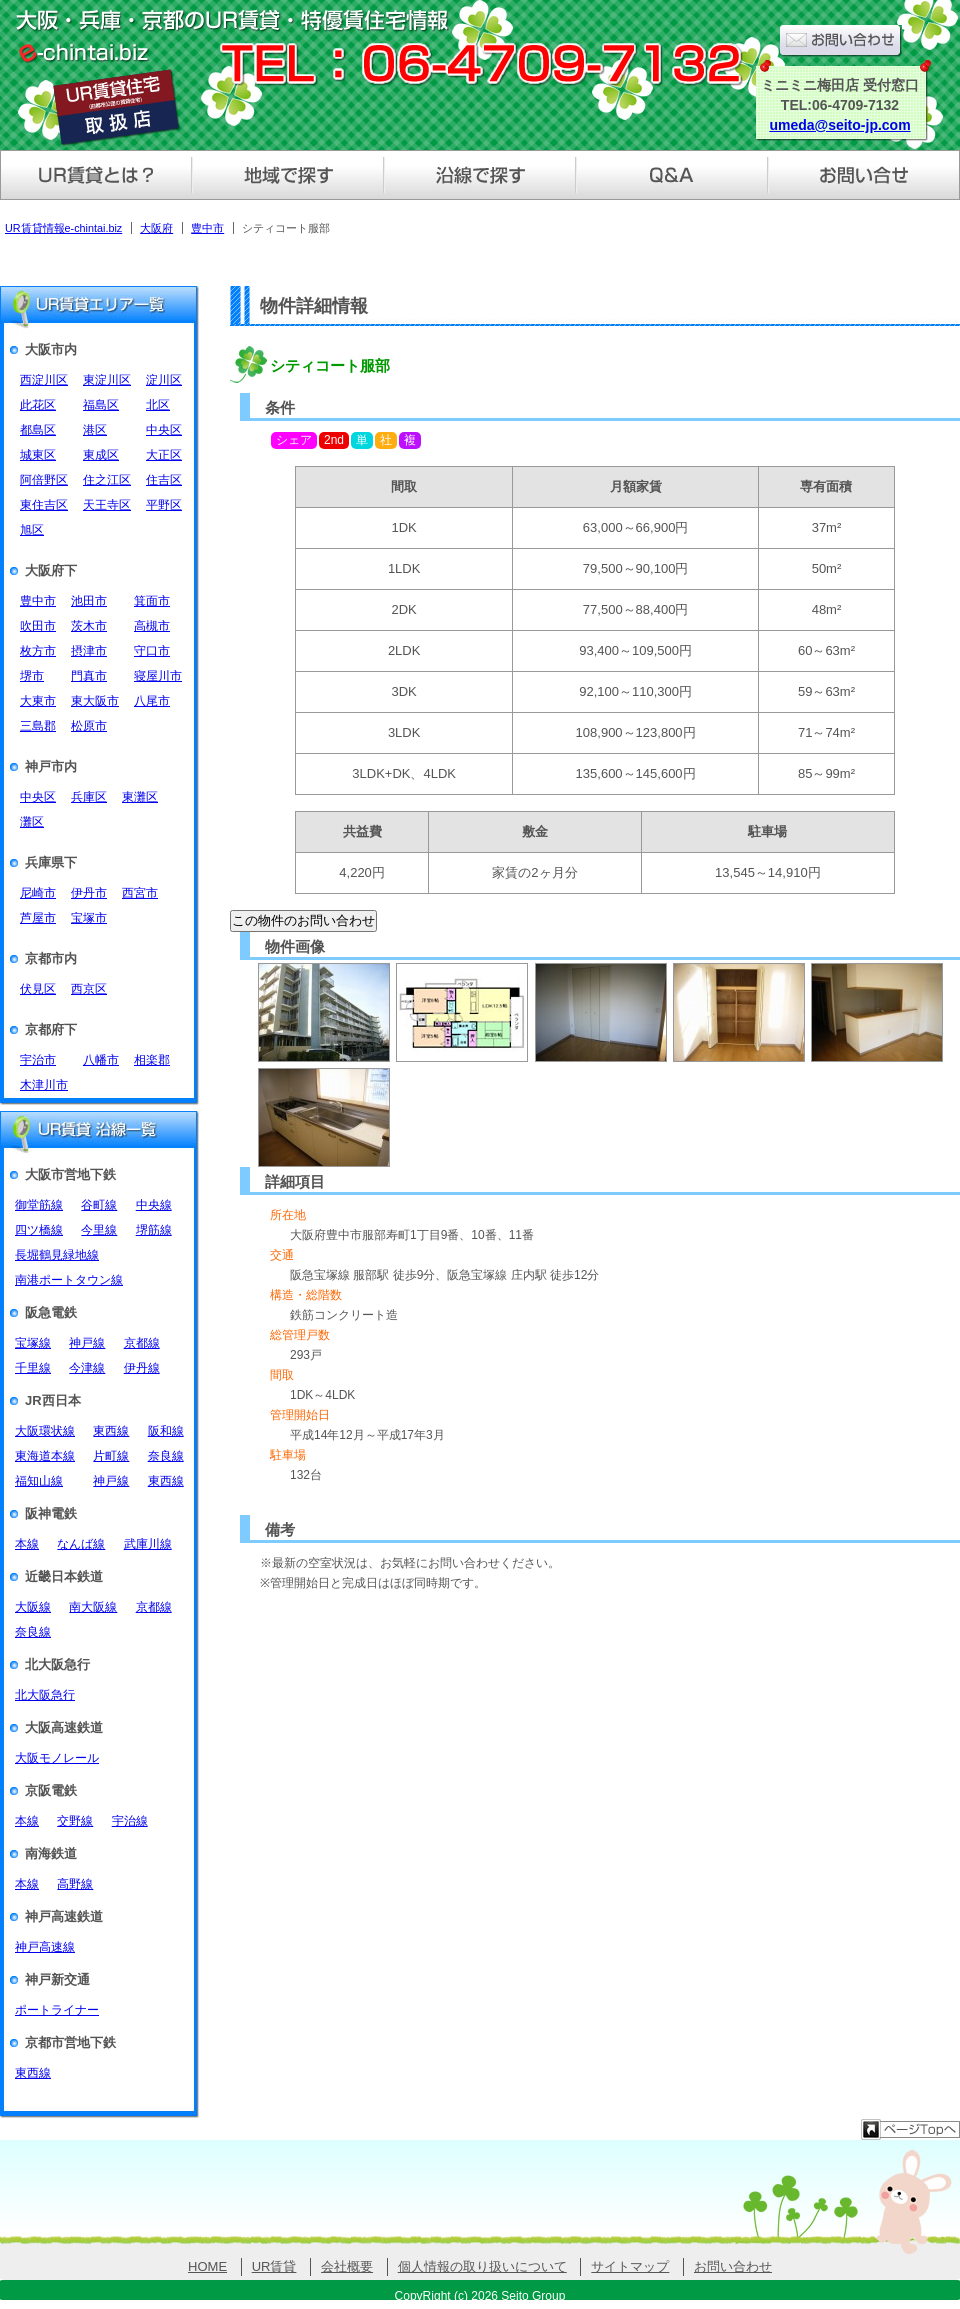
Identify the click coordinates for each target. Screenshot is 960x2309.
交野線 (75, 1821)
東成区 (101, 455)
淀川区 (164, 380)
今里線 (99, 1230)
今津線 (87, 1368)
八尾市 (152, 701)
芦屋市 (38, 918)
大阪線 (33, 1607)
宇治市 (38, 1060)
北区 (158, 405)
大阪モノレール (57, 1758)
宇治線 (130, 1821)
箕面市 (152, 601)
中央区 (164, 430)
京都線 (142, 1343)
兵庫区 (89, 797)
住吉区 (164, 480)
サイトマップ (630, 2266)
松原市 (89, 726)
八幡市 (101, 1060)
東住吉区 (44, 505)
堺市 (32, 676)
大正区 (164, 455)
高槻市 (152, 626)
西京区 (89, 989)
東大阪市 (95, 701)
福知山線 (39, 1481)
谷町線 (99, 1205)
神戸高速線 (45, 1947)
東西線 (111, 1431)
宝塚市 (89, 918)
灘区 (32, 822)
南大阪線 (93, 1607)
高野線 (75, 1884)
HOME (207, 2266)
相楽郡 (152, 1060)
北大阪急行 (45, 1695)
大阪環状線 (45, 1431)
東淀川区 (107, 380)
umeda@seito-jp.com (839, 125)
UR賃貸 (274, 2266)
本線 (27, 1544)
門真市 (89, 676)
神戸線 (87, 1343)
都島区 (38, 430)
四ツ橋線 (39, 1230)
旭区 (32, 530)
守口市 (152, 651)
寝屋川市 (158, 676)
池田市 (89, 601)
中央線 (154, 1205)
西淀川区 (44, 380)
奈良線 (166, 1456)
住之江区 (107, 480)
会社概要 (347, 2266)
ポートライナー (57, 2010)
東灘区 (140, 797)
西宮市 (140, 893)
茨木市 (89, 626)
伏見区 (38, 989)
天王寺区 (107, 505)
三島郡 (38, 726)
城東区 (38, 455)
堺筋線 (154, 1230)
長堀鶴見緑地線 (57, 1255)
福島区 (101, 405)
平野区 (164, 505)
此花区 (38, 405)
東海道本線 (45, 1456)
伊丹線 (142, 1368)
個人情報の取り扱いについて (482, 2266)
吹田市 (38, 626)
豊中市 (38, 601)
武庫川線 (148, 1544)
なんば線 (81, 1544)
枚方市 (38, 651)
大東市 (38, 701)
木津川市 (44, 1085)
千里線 (33, 1368)
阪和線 (166, 1431)
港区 (95, 430)
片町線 (111, 1456)
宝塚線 (33, 1343)
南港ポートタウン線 (69, 1280)
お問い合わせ (733, 2266)
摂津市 (89, 651)
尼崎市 (38, 893)
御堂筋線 (39, 1205)
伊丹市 (89, 893)
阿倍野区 (44, 480)
